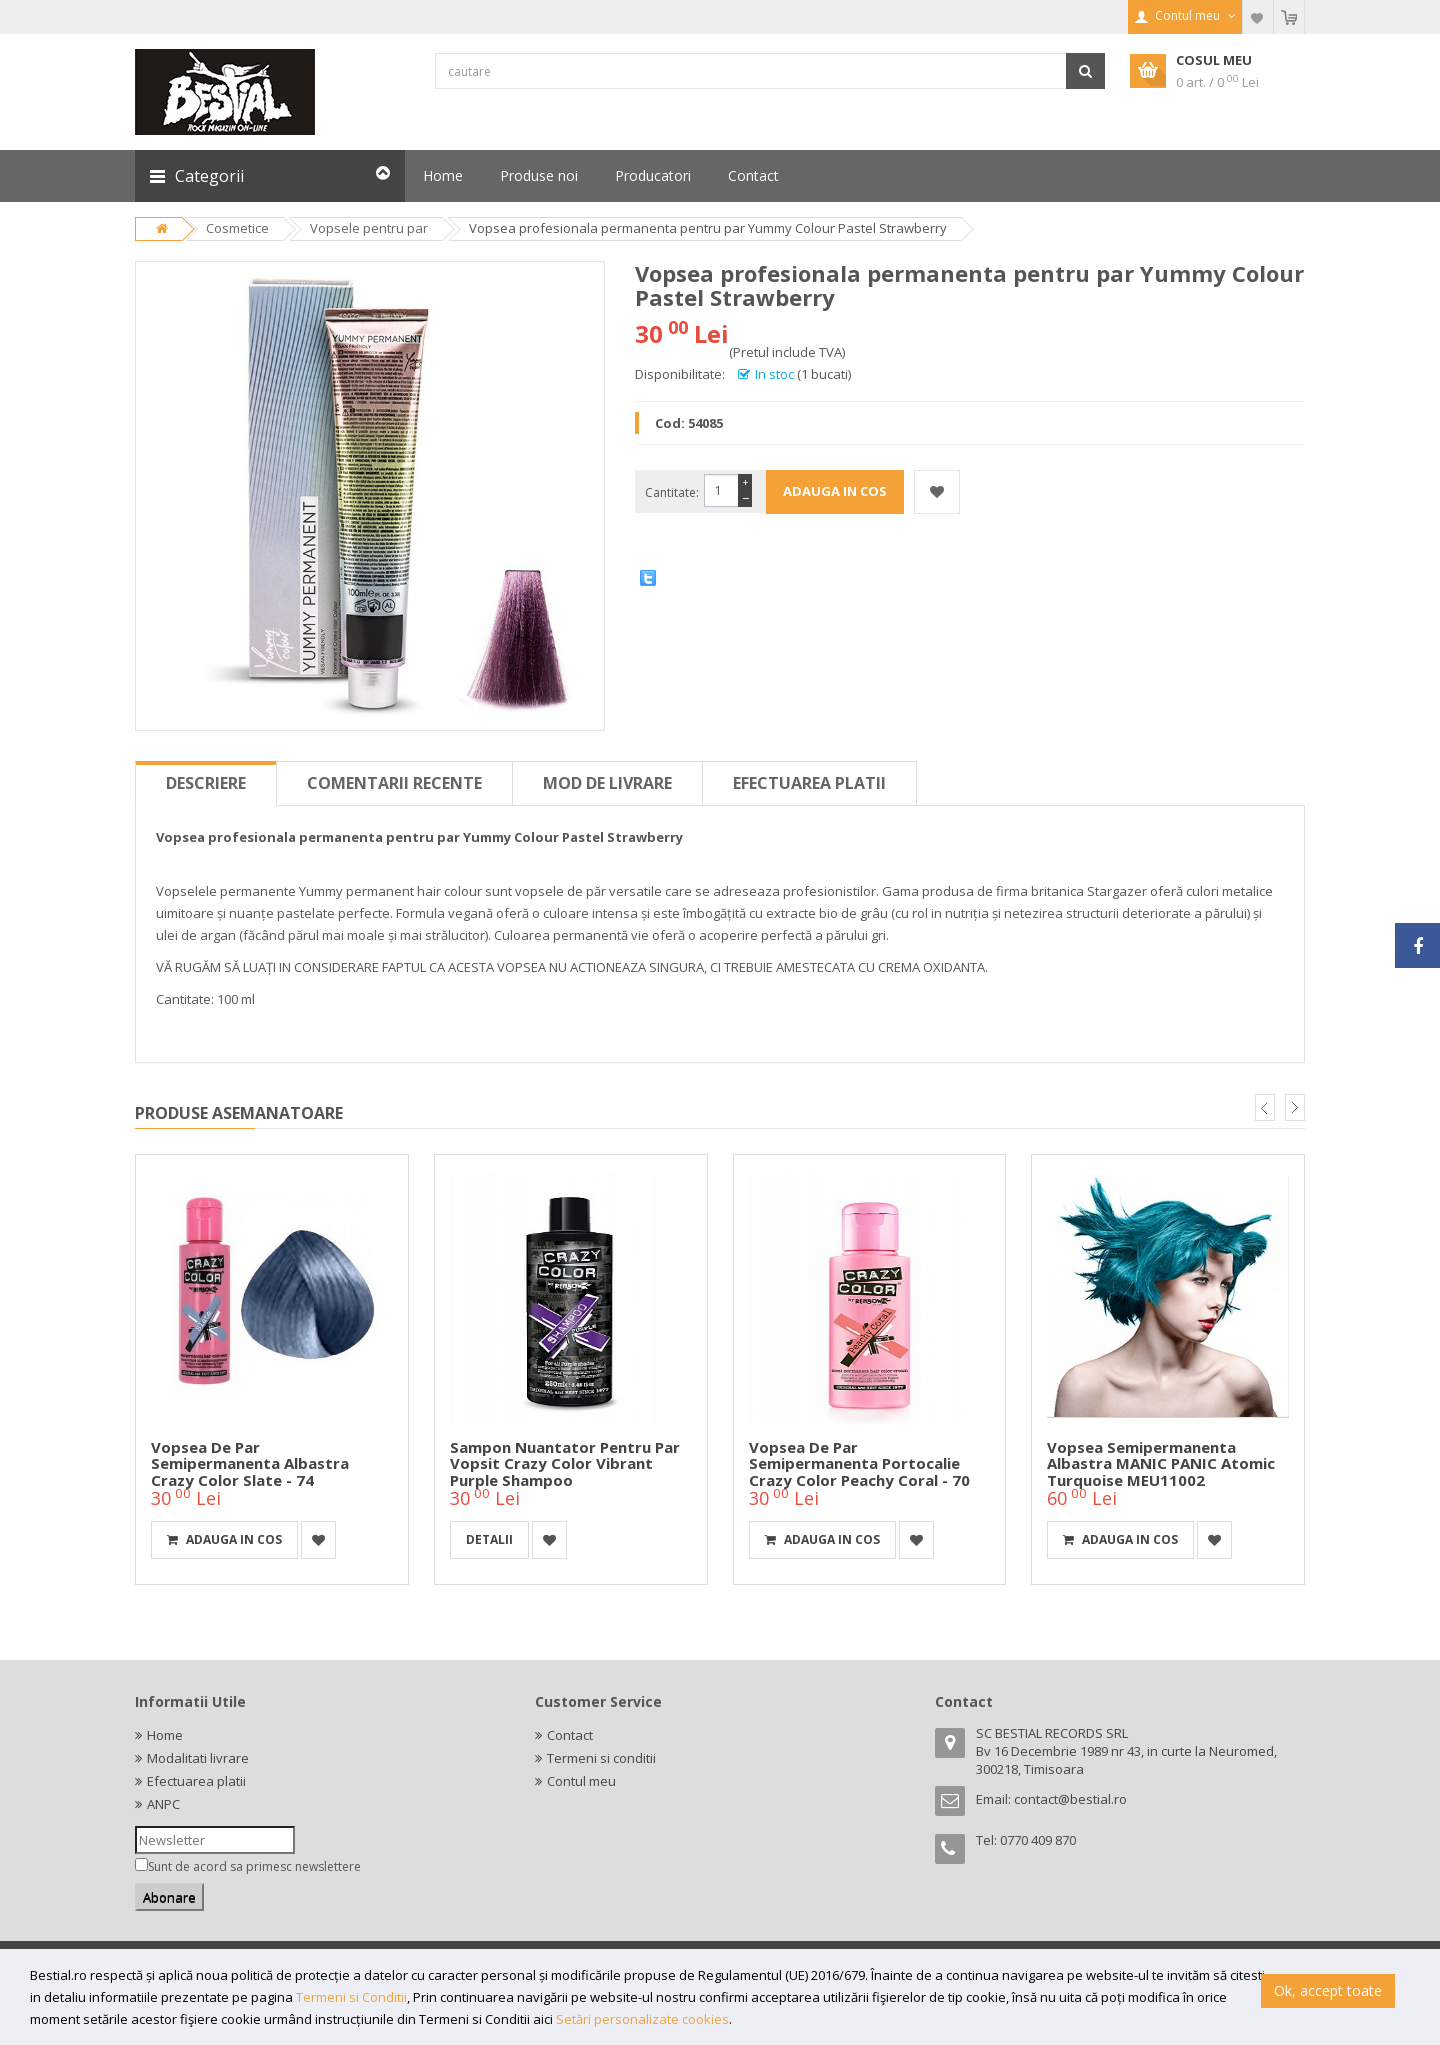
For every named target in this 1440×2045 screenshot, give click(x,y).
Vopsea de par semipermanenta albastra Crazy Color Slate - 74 (250, 1463)
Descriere (206, 783)
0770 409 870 (1038, 1840)
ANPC (163, 1804)
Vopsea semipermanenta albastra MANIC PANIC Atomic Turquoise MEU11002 (1161, 1463)
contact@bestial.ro (1070, 1799)
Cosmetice (237, 228)
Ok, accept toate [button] (1328, 1990)
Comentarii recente (394, 783)
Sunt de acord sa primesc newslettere (254, 1866)
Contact (570, 1735)
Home (165, 1735)
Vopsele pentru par (369, 228)
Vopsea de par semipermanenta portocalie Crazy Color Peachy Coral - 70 (859, 1463)
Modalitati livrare (198, 1758)
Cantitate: (672, 492)
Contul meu (581, 1781)
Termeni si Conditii (351, 1997)
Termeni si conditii (601, 1758)
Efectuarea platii (809, 783)
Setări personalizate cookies (642, 2019)
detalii (489, 1539)
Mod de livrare (607, 783)
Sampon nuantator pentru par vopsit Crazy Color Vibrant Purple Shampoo (565, 1463)
